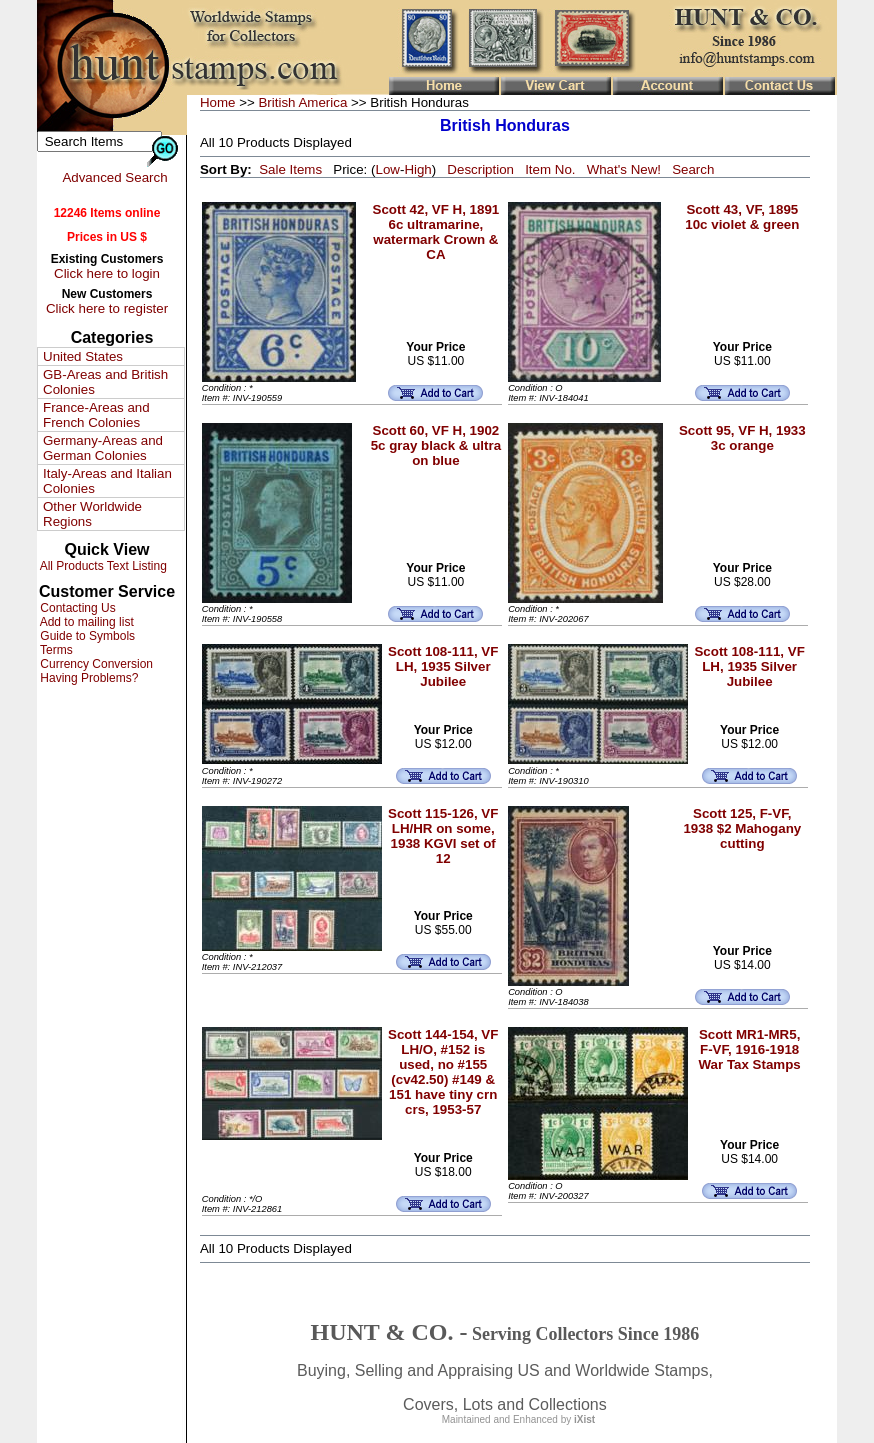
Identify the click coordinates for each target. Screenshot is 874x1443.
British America (302, 102)
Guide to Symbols (86, 636)
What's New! (624, 169)
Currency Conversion (95, 664)
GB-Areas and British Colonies (105, 382)
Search (693, 169)
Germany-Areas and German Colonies (103, 448)
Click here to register (107, 308)
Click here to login (107, 273)
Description (480, 169)
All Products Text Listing (102, 566)
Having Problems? (87, 678)
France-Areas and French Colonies (96, 415)
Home (218, 102)
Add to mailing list (85, 622)
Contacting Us (76, 608)
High (417, 169)
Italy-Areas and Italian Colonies (107, 481)
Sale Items (290, 169)
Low (387, 169)
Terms (55, 650)
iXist (584, 1419)
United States (83, 356)
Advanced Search (114, 177)
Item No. (550, 169)
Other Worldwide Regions (92, 514)
